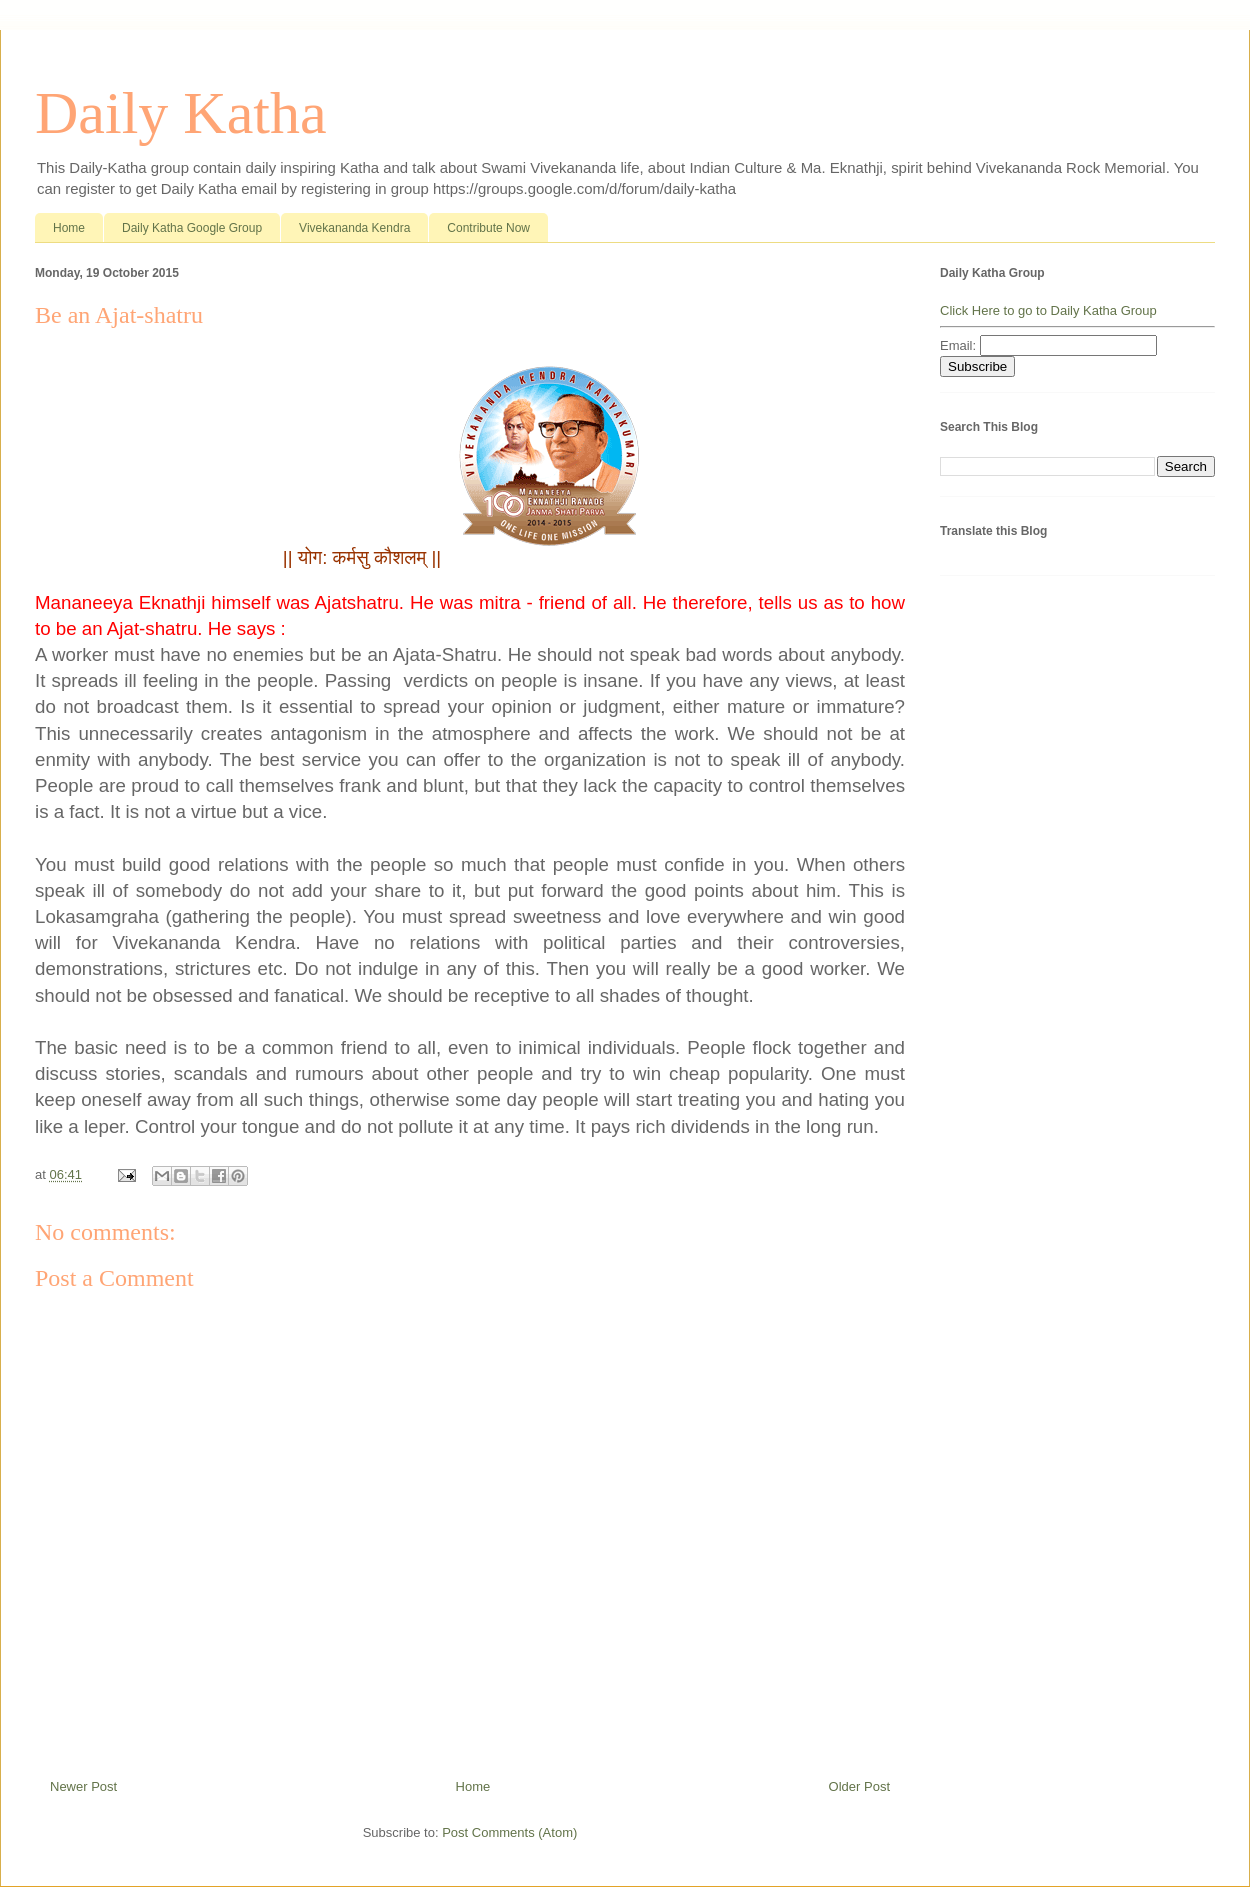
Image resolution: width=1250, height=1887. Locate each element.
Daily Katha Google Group (192, 228)
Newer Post (83, 1786)
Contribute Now (488, 228)
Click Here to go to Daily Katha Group (1048, 310)
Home (69, 228)
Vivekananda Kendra (354, 228)
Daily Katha (181, 113)
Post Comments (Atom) (509, 1832)
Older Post (859, 1786)
